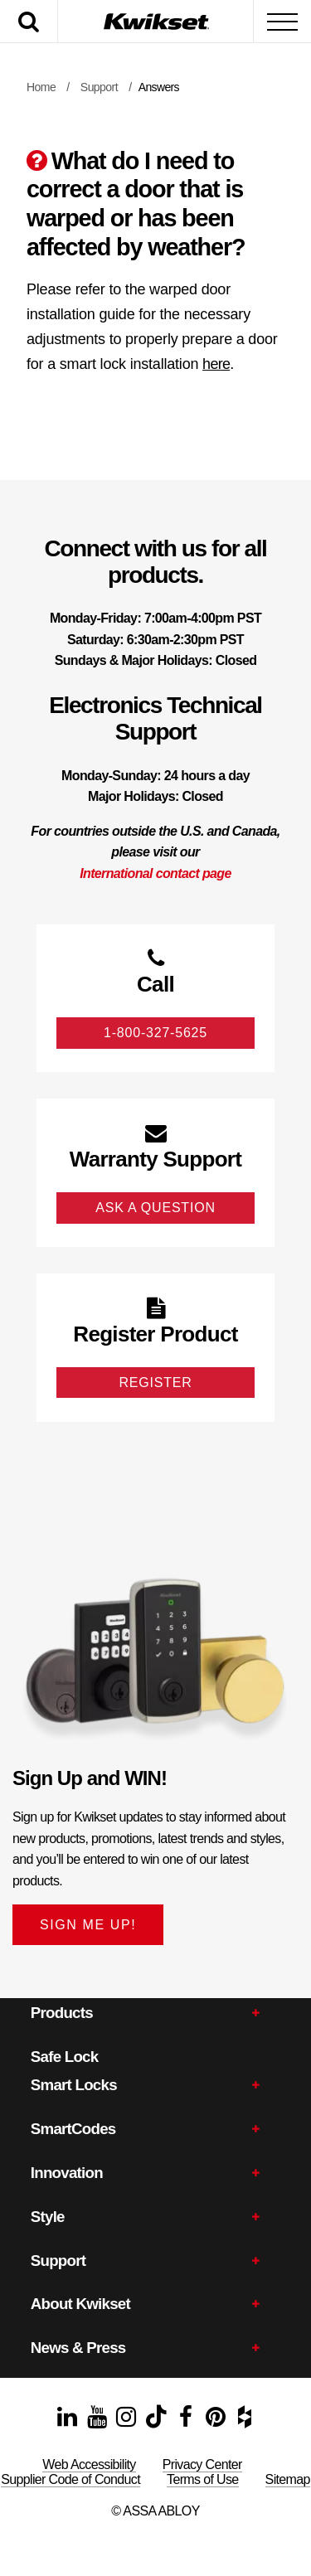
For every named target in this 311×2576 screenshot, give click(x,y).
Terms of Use (203, 2479)
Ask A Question (155, 1208)
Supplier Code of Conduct (70, 2479)
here (216, 364)
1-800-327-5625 (155, 1033)
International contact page (155, 873)
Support (99, 87)
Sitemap (287, 2479)
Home (41, 87)
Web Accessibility (88, 2464)
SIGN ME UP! (88, 1925)
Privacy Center (202, 2464)
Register (155, 1382)
